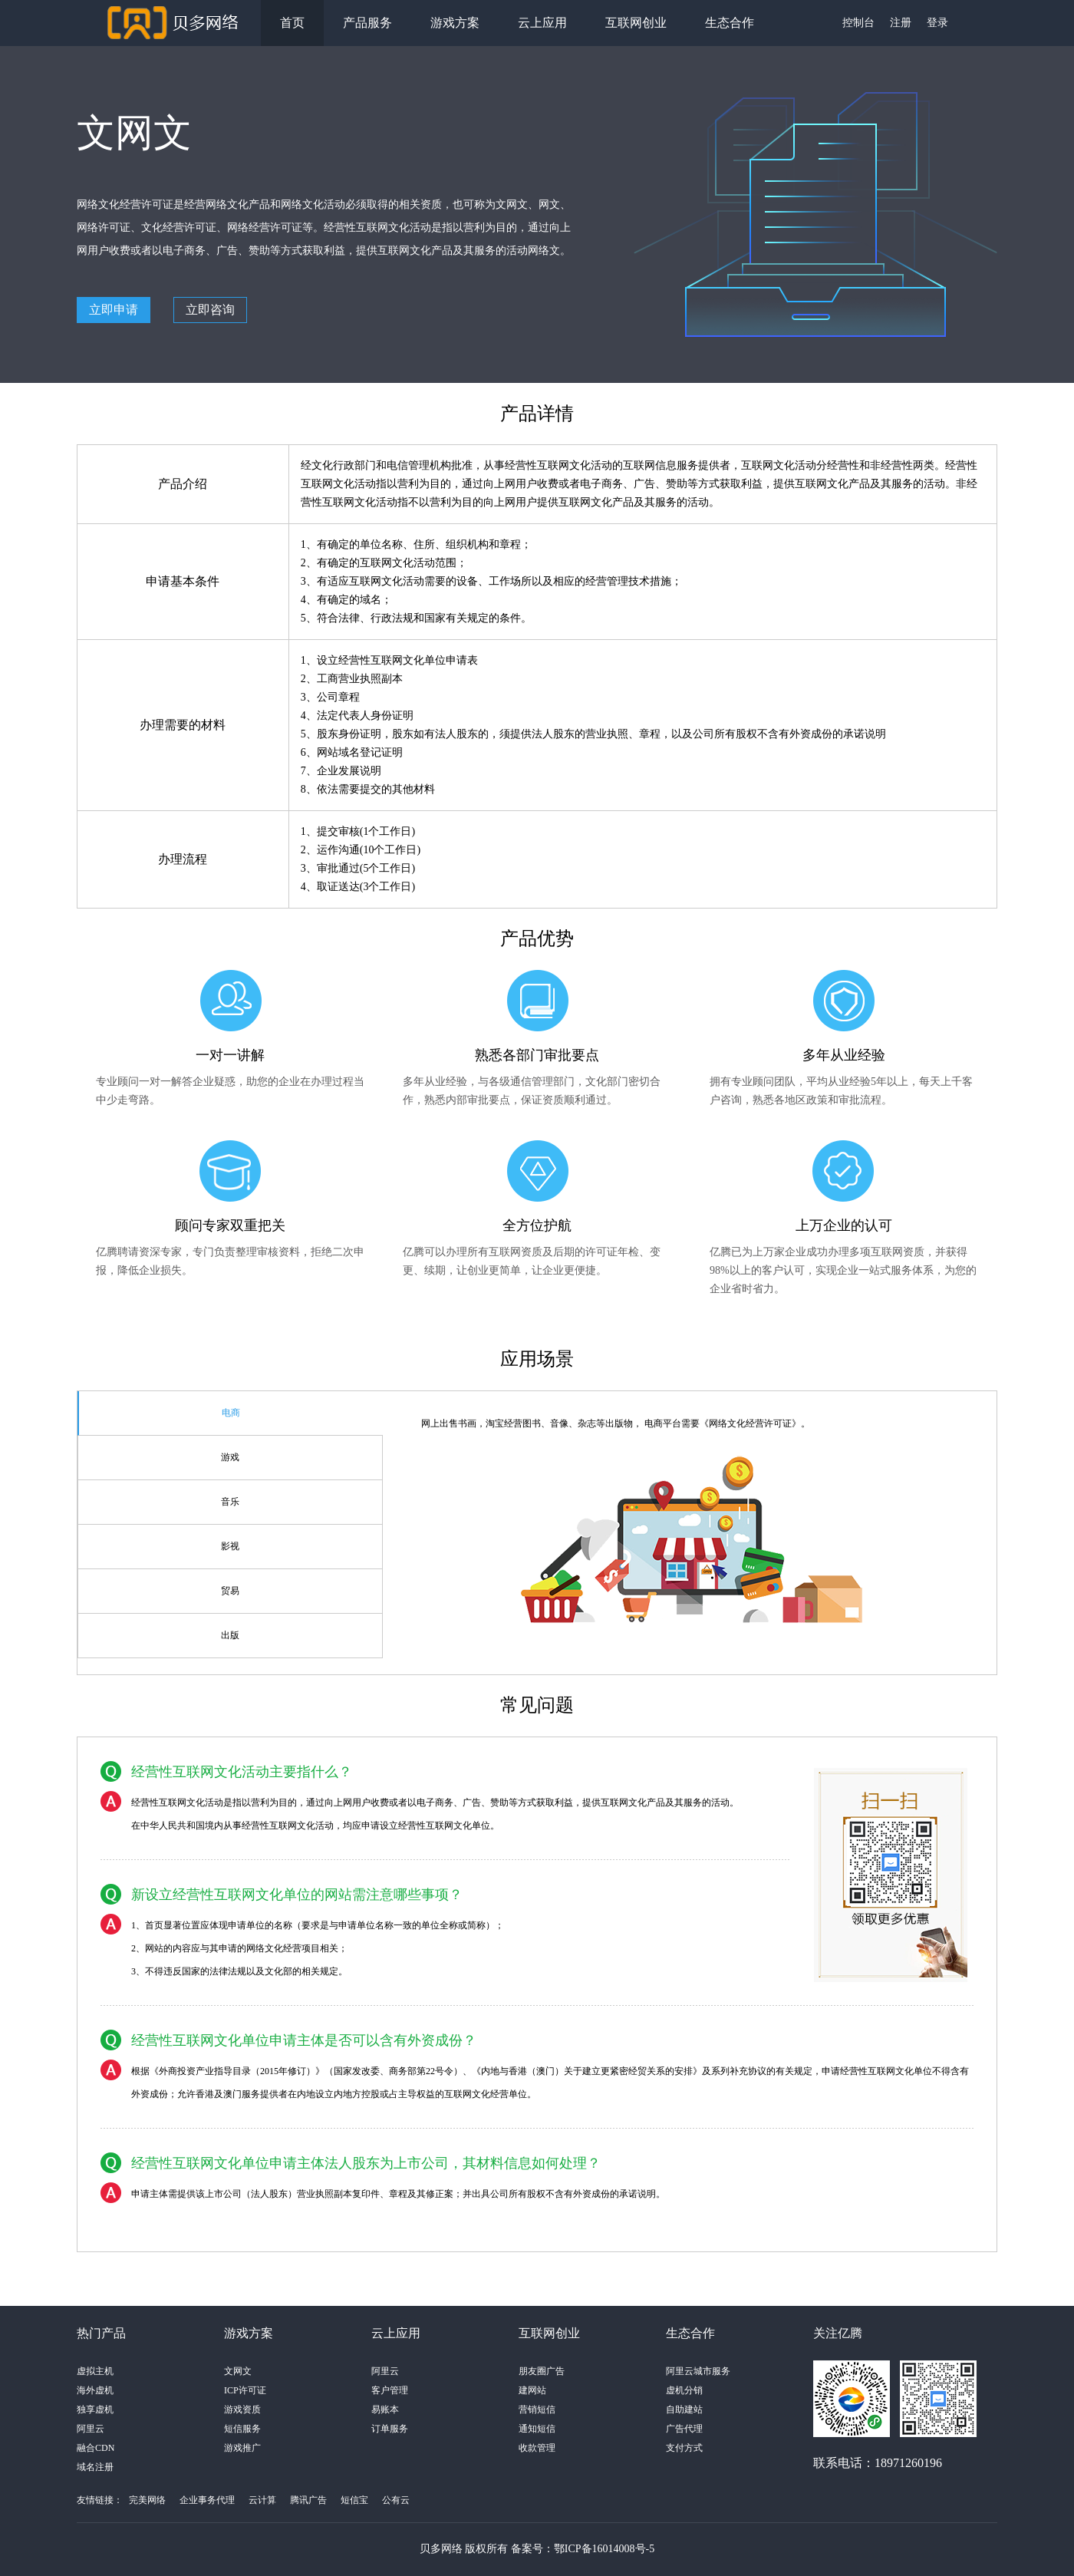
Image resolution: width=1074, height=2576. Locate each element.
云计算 (262, 2500)
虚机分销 (684, 2390)
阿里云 (90, 2428)
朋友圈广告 (542, 2371)
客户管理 (389, 2390)
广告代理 (684, 2428)
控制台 (858, 22)
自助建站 (684, 2409)
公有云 (396, 2500)
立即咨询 (210, 309)
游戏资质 (242, 2409)
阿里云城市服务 (698, 2371)
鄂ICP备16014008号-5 (604, 2549)
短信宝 (354, 2500)
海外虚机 (95, 2390)
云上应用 (542, 22)
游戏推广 (242, 2447)
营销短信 (537, 2409)
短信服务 (242, 2428)
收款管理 (537, 2447)
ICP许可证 (245, 2390)
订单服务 (389, 2428)
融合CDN (95, 2447)
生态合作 (729, 22)
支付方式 (684, 2447)
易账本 (385, 2409)
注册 (900, 22)
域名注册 (95, 2467)
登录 (937, 22)
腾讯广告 (308, 2500)
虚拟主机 (95, 2371)
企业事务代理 (207, 2500)
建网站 (532, 2390)
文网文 (238, 2371)
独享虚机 (95, 2409)
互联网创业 (636, 22)
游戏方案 (454, 22)
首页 (292, 22)
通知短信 (537, 2428)
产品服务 (367, 22)
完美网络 (147, 2500)
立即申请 (113, 309)
